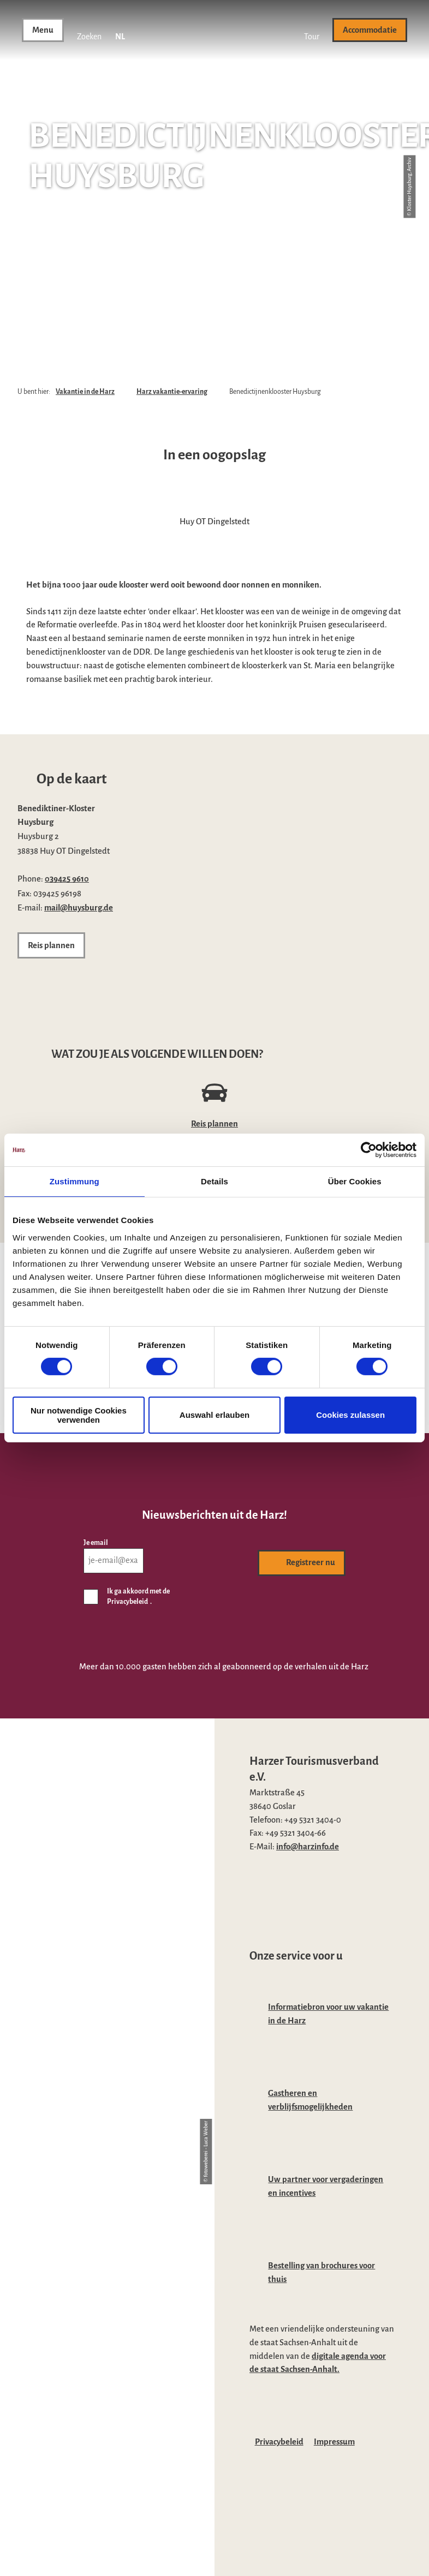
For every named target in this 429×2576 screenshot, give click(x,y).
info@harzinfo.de (307, 1846)
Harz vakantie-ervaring (171, 392)
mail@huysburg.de (78, 907)
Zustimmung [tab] (74, 1181)
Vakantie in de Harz (85, 392)
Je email (96, 1542)
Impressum (334, 2441)
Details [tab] (214, 1181)
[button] (311, 30)
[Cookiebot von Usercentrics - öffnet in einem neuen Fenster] (368, 1150)
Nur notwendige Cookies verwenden (79, 1415)
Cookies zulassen (350, 1414)
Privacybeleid (279, 2441)
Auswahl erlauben (214, 1414)
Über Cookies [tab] (355, 1181)
